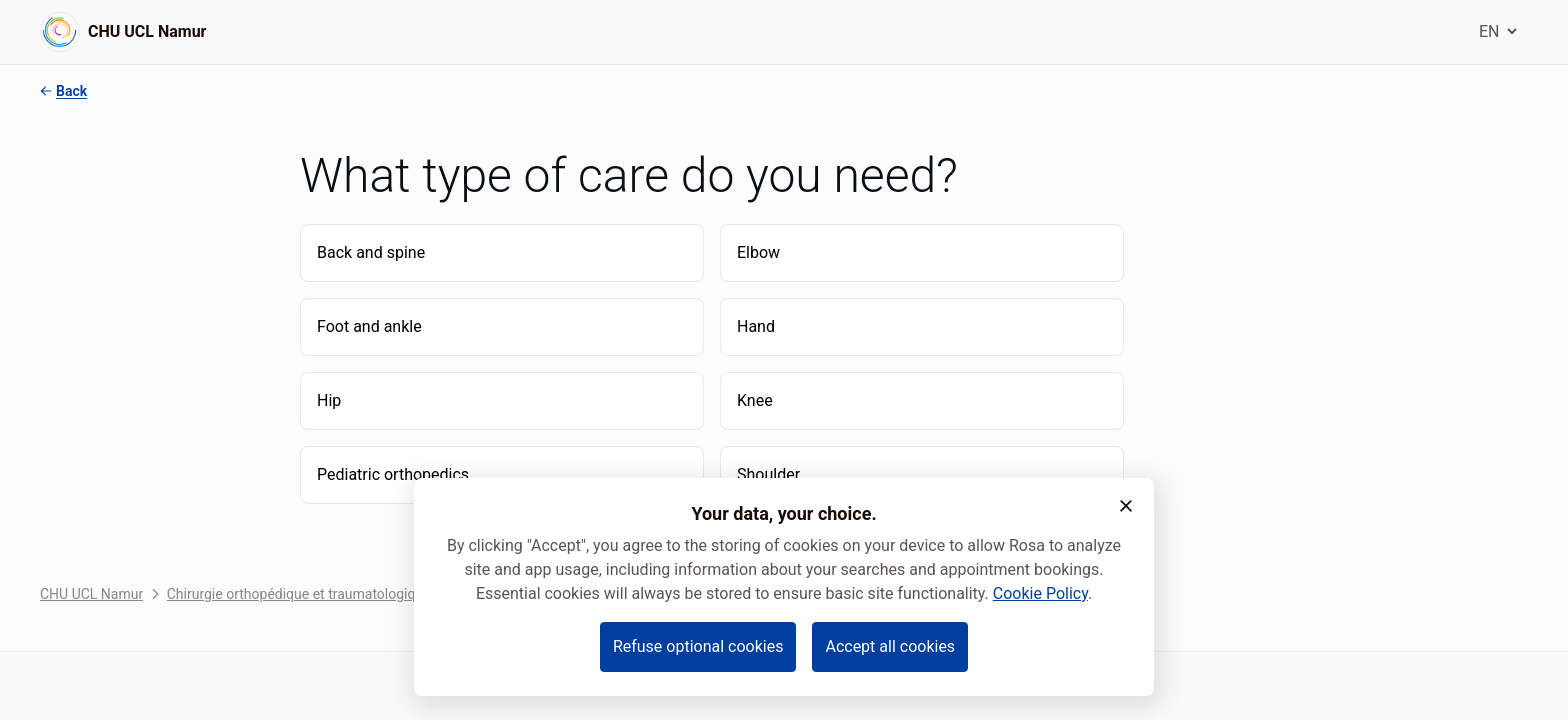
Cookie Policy (1040, 593)
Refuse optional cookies (698, 646)
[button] (1126, 506)
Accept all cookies (890, 646)
